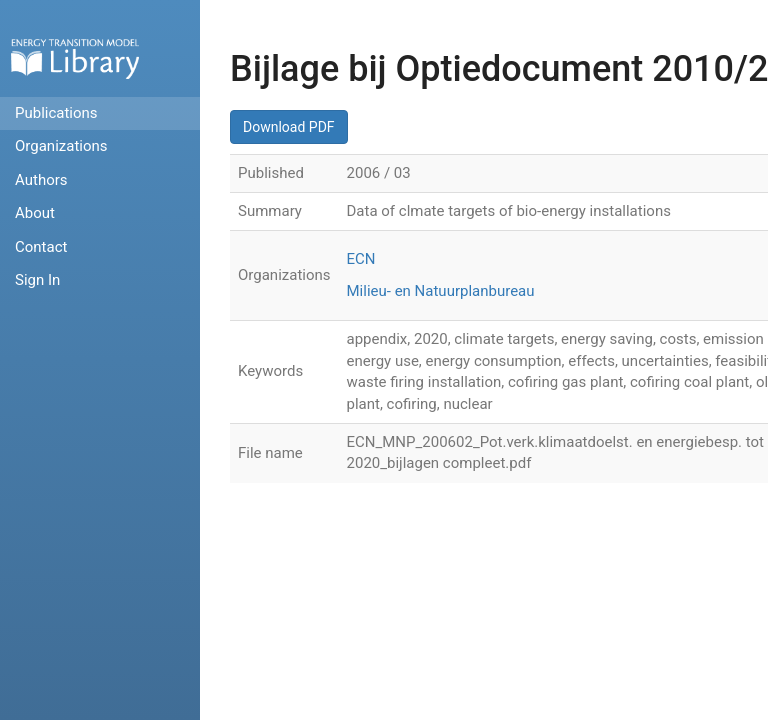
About (35, 213)
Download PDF (289, 127)
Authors (41, 180)
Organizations (61, 146)
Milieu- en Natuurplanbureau (441, 291)
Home (75, 58)
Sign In (37, 280)
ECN (361, 259)
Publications (56, 113)
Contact (41, 247)
